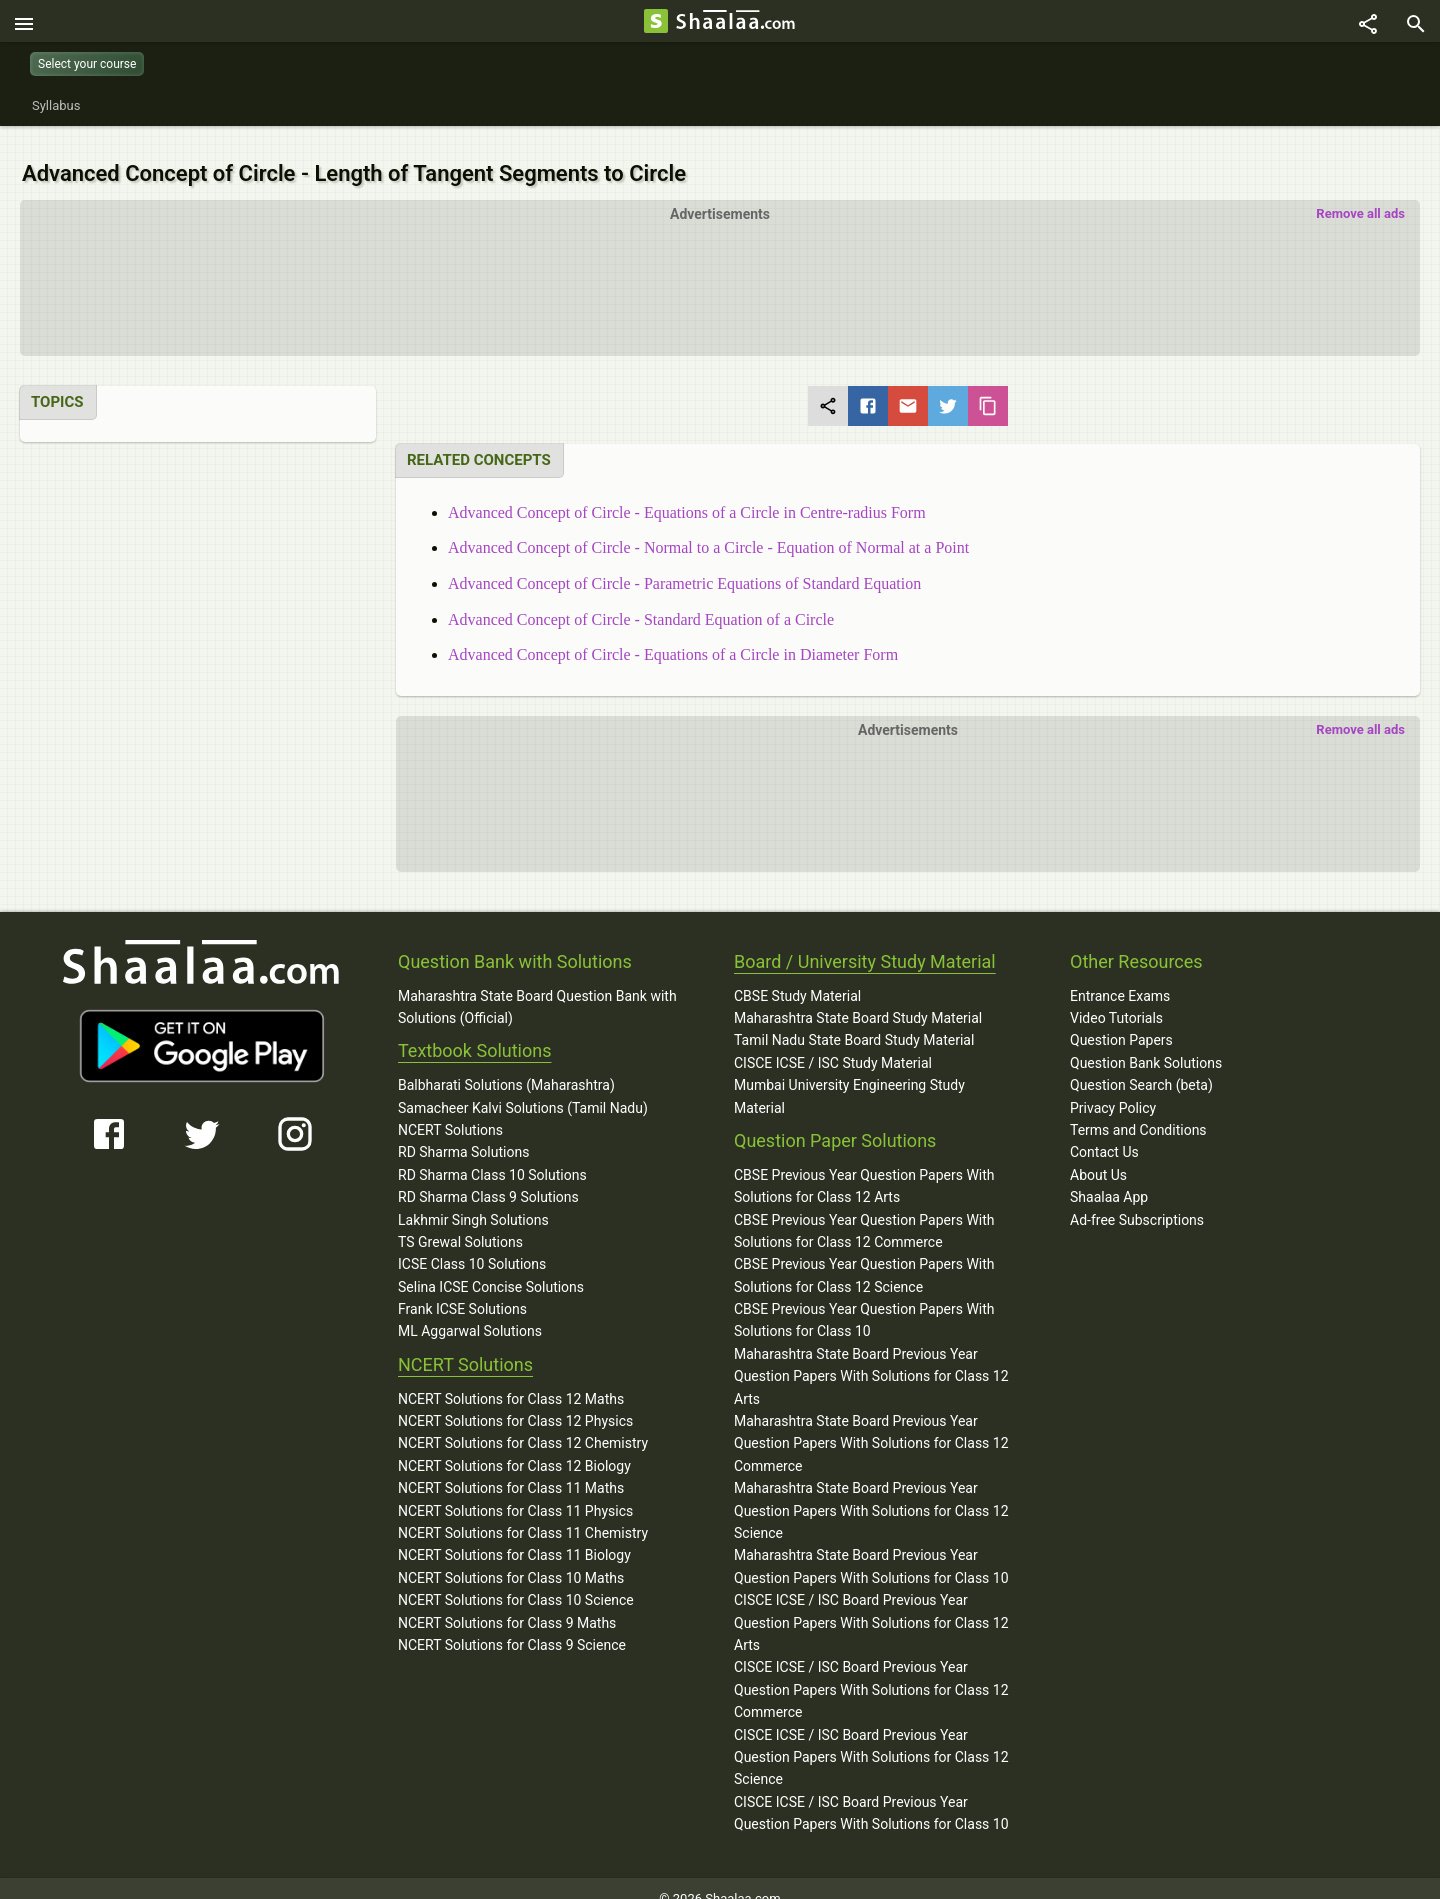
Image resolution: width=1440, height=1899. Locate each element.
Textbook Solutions (474, 1029)
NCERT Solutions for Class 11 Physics (515, 1489)
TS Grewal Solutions (460, 1221)
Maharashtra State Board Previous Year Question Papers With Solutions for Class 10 (871, 1545)
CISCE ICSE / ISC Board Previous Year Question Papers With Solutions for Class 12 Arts (871, 1601)
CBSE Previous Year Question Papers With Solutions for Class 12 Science (864, 1254)
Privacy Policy (1113, 1086)
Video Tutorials (1116, 997)
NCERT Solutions (450, 1109)
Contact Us (1104, 1131)
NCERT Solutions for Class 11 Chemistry (523, 1512)
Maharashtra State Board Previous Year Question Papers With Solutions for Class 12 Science (871, 1489)
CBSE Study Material (797, 974)
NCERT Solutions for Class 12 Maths (511, 1377)
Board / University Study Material (865, 940)
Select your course (87, 64)
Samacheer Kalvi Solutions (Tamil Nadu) (523, 1086)
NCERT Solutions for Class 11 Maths (511, 1467)
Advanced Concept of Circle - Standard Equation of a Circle (641, 597)
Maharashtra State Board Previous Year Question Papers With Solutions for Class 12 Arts (871, 1355)
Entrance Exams (1120, 974)
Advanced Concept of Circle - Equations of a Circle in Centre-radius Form (687, 491)
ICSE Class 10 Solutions (472, 1243)
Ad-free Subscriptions (1137, 1198)
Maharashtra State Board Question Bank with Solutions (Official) (537, 985)
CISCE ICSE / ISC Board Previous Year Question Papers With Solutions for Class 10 (871, 1791)
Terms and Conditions (1138, 1109)
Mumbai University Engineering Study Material (849, 1075)
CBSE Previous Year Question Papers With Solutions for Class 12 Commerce (864, 1209)
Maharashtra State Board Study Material (858, 997)
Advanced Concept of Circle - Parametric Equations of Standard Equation (684, 562)
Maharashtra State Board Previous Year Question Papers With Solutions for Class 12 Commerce (871, 1422)
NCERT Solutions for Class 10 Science (516, 1579)
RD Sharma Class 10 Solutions (492, 1154)
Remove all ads (1360, 192)
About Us (1098, 1153)
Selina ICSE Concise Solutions (491, 1265)
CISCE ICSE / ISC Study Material (833, 1042)
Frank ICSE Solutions (462, 1288)
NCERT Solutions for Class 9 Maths (507, 1601)
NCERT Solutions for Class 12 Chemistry (523, 1422)
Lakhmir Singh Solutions (473, 1198)
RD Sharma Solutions (463, 1131)
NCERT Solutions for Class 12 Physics (515, 1400)
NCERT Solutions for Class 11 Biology (514, 1534)
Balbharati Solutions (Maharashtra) (506, 1064)
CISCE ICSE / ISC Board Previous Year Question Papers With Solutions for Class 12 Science (871, 1735)
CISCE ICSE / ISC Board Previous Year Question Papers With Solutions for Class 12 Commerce (871, 1668)
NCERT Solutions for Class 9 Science (512, 1624)
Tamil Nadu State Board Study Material (854, 1019)
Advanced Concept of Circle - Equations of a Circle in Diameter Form (673, 633)
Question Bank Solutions (1146, 1042)
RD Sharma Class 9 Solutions (488, 1176)
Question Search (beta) (1141, 1064)
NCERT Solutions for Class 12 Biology (514, 1445)
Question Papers (1121, 1019)
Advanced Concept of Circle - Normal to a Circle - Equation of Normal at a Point (708, 526)
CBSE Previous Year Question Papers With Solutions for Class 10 (864, 1299)
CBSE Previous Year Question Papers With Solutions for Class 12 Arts (864, 1165)
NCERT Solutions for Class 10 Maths (511, 1557)
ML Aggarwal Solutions (470, 1310)
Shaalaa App (1109, 1176)
